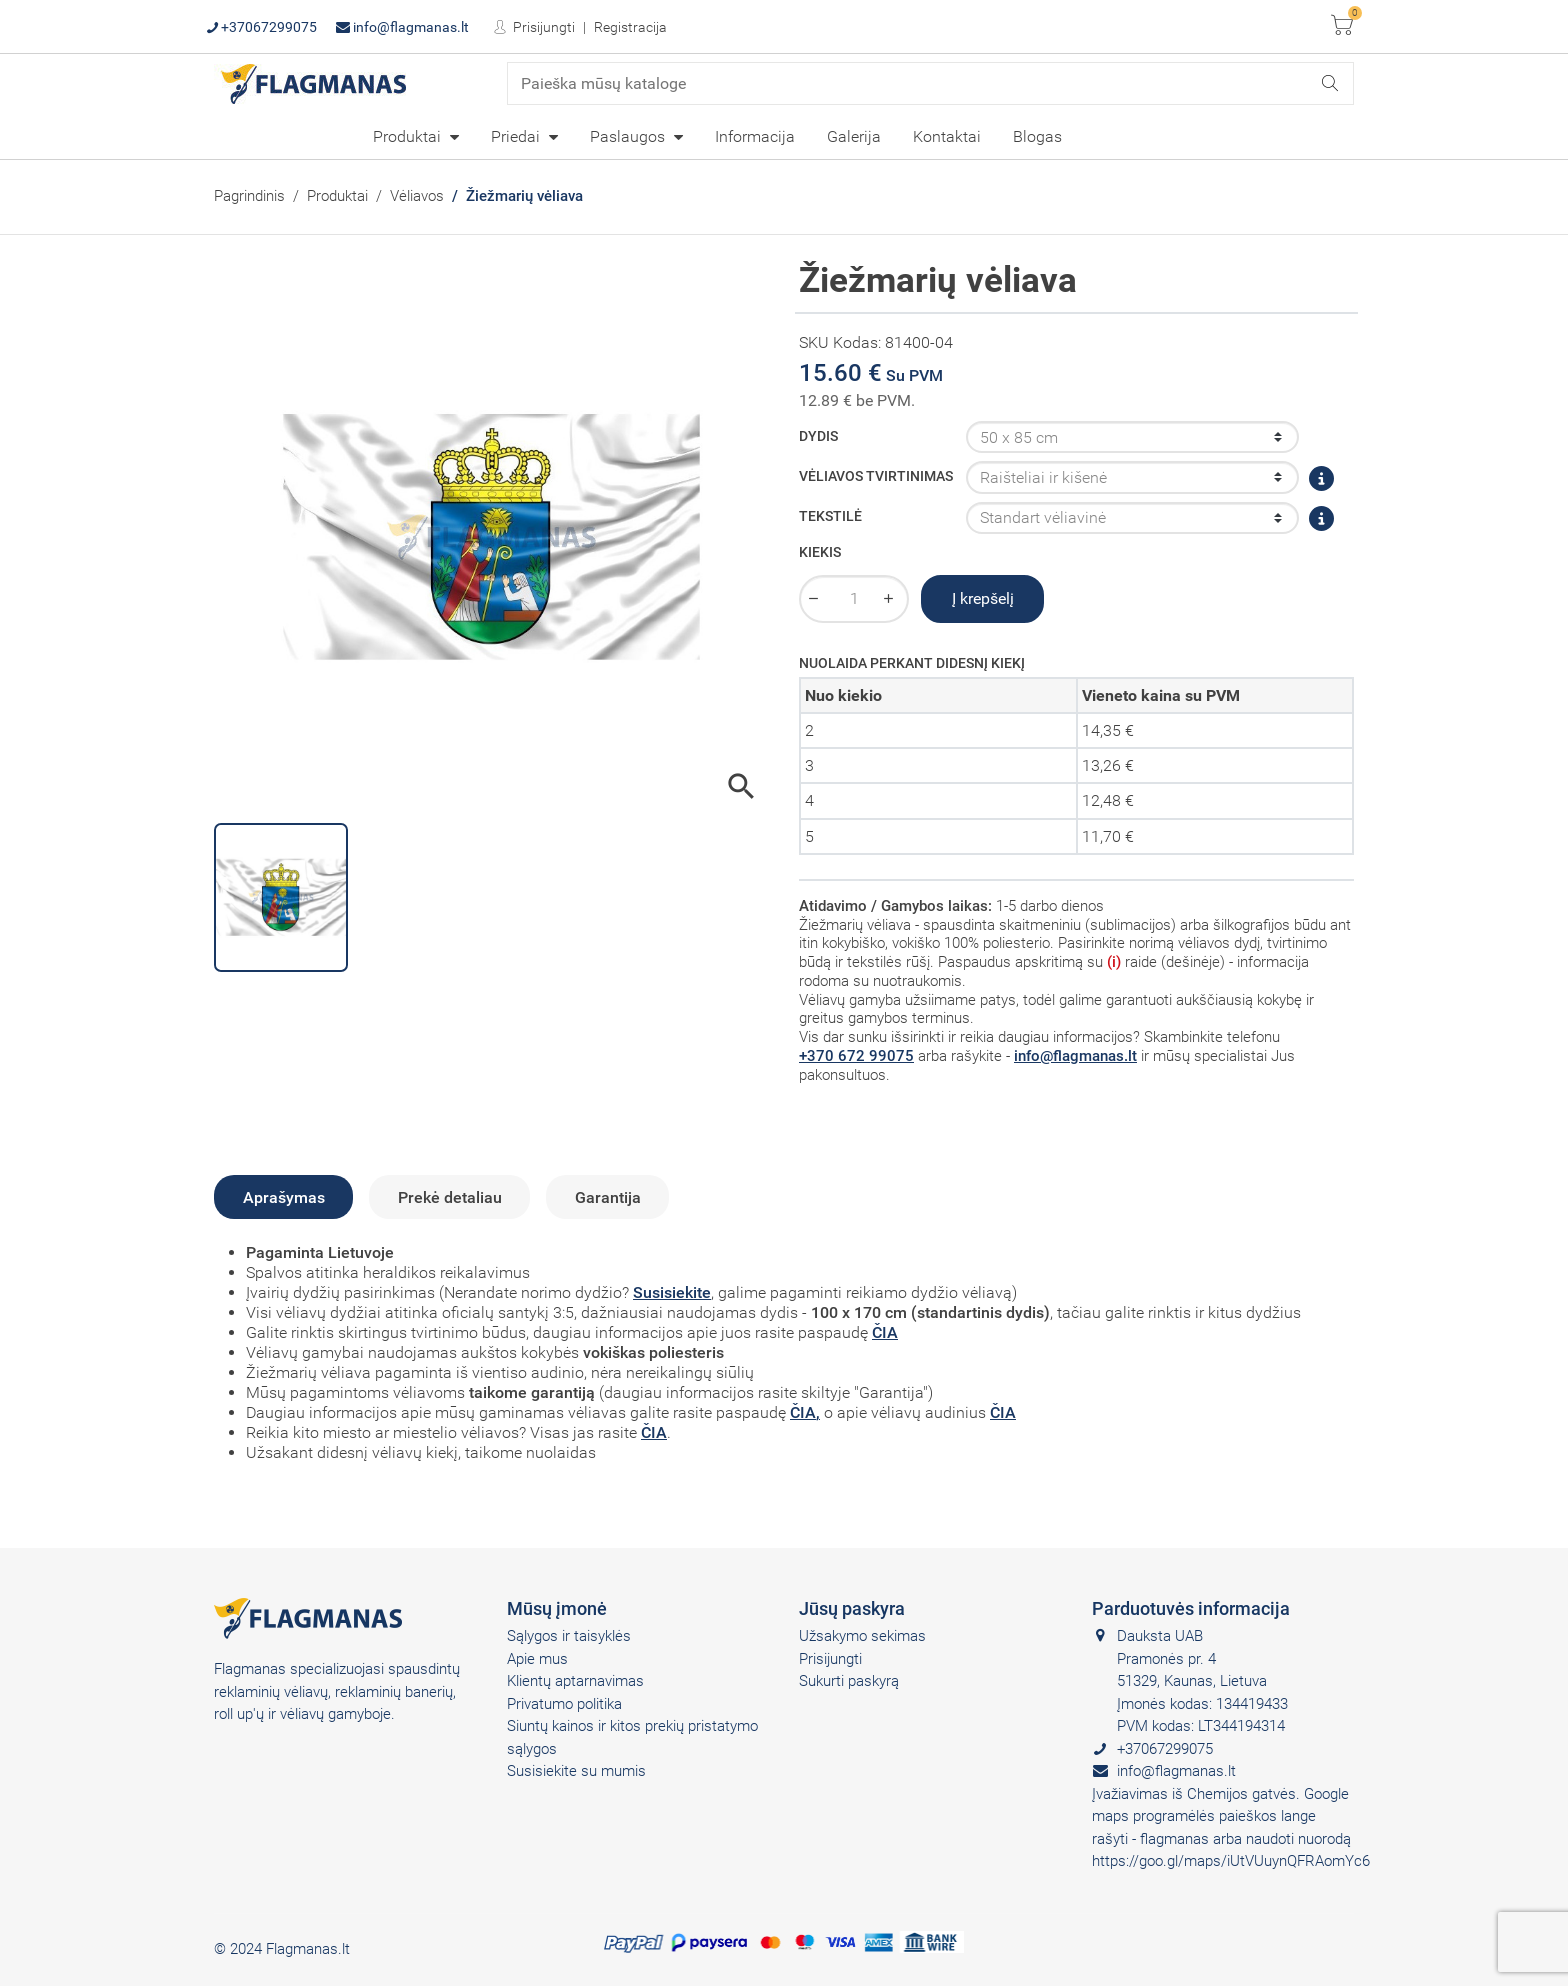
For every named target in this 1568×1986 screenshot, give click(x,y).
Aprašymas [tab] (284, 1197)
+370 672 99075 (856, 1056)
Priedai (517, 136)
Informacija (755, 136)
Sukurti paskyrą (849, 1681)
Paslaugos (629, 136)
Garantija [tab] (608, 1197)
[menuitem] (416, 136)
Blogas (1037, 136)
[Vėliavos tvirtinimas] (1132, 477)
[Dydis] (1132, 437)
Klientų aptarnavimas (575, 1681)
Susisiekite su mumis (576, 1771)
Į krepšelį (983, 598)
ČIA (885, 1332)
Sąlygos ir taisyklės (569, 1636)
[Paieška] (931, 83)
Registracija (630, 27)
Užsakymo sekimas (862, 1636)
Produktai (409, 136)
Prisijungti (542, 27)
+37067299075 (262, 27)
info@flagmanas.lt (402, 27)
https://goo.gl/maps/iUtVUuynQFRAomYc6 (1231, 1861)
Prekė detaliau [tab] (450, 1197)
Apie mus (537, 1659)
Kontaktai (947, 136)
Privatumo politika (564, 1704)
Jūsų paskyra (852, 1608)
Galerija (854, 136)
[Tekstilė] (1132, 518)
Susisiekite (672, 1292)
